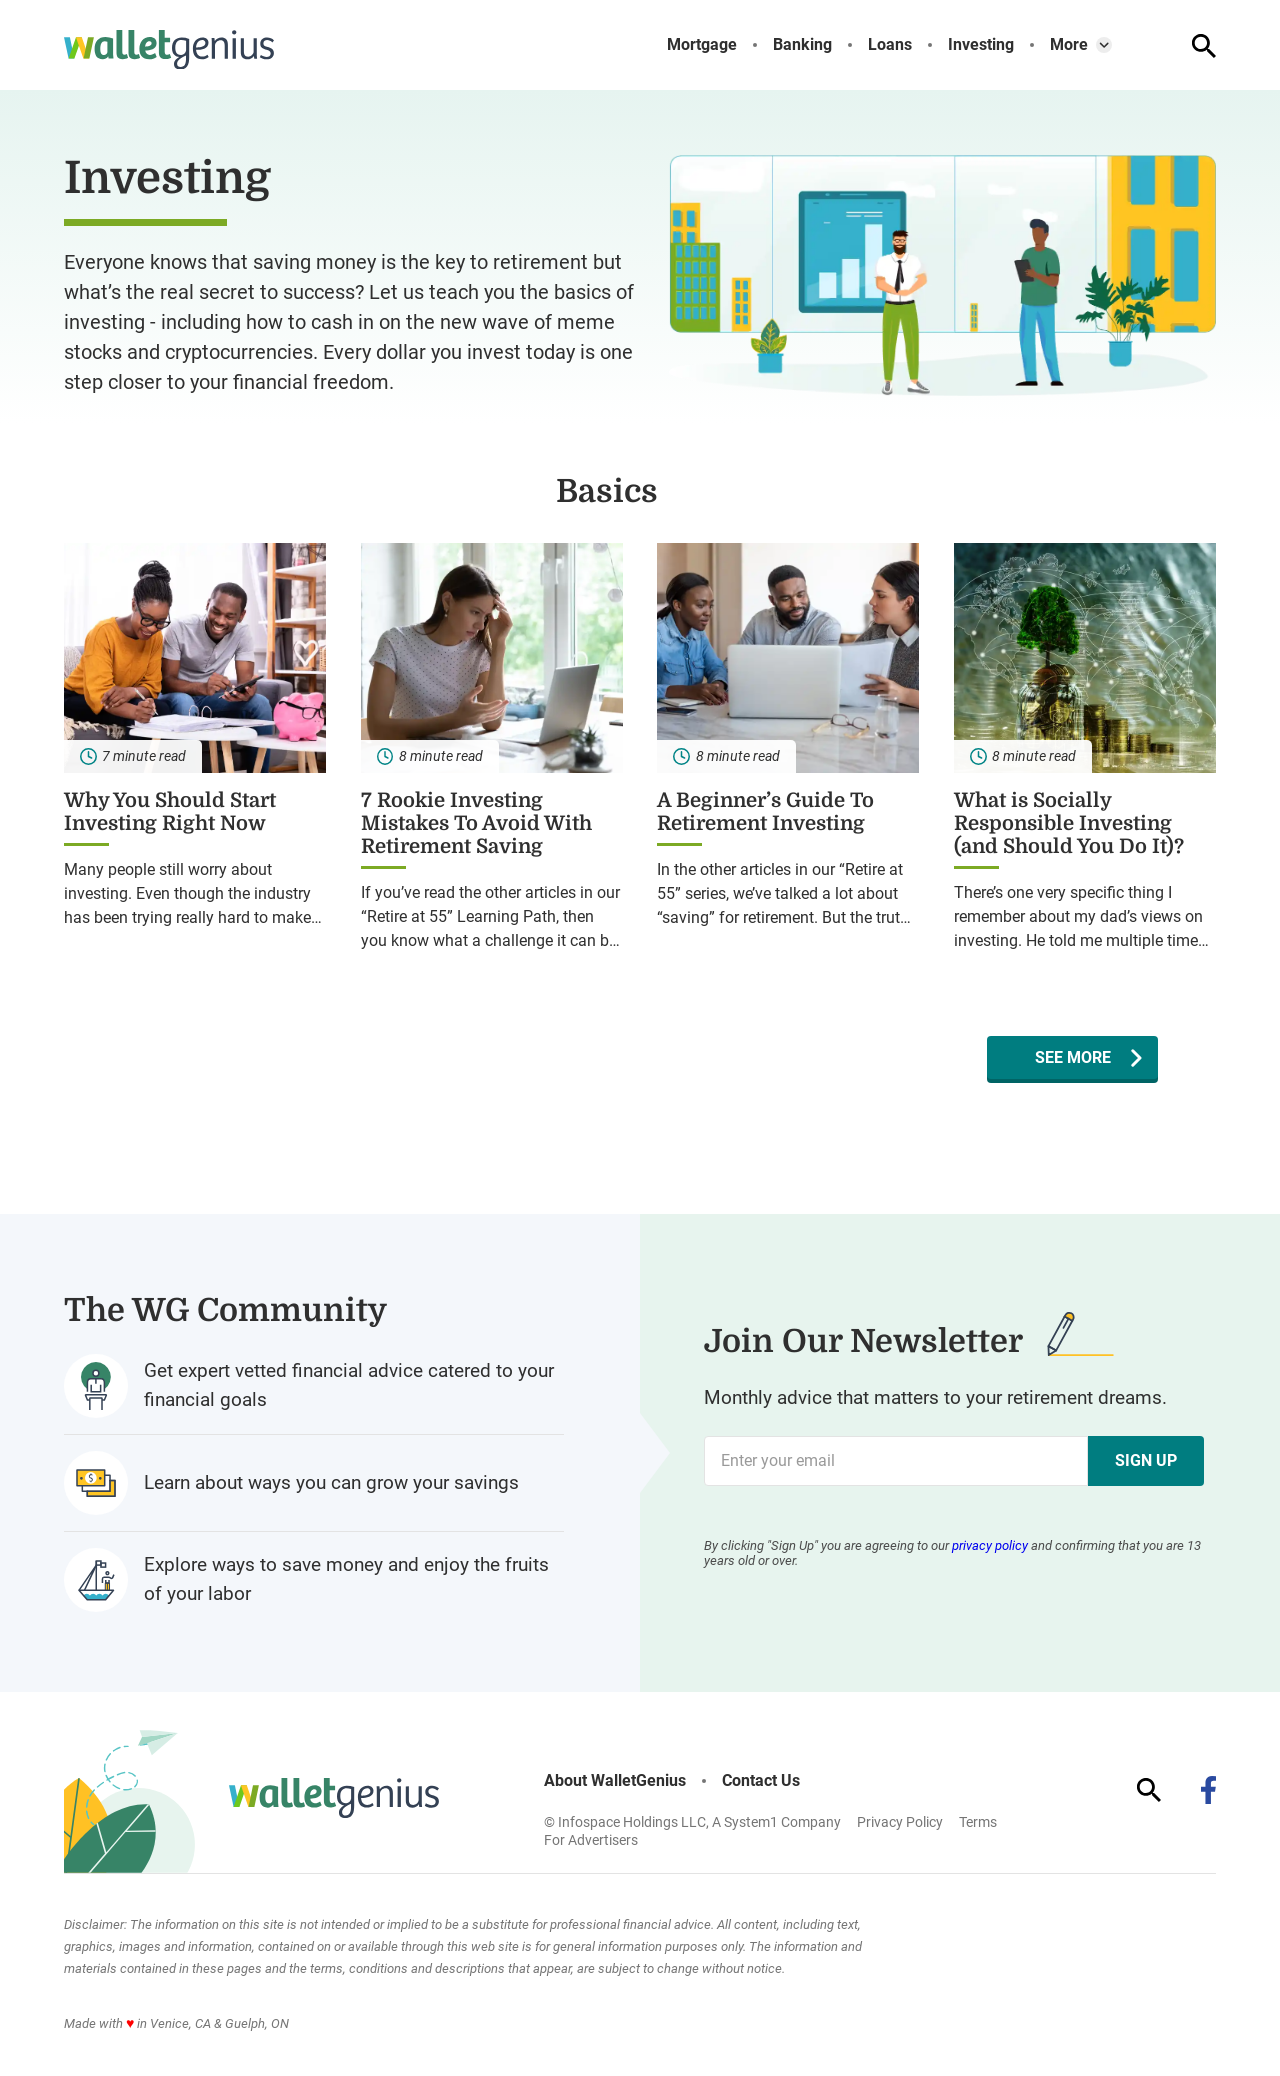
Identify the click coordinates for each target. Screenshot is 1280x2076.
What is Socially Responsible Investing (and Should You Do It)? (1069, 823)
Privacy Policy (900, 1822)
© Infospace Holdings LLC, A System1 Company (692, 1822)
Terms (978, 1822)
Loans (890, 45)
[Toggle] (1104, 45)
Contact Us (761, 1781)
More (1069, 45)
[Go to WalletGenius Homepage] (169, 50)
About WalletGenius (615, 1781)
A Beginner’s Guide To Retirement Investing (765, 812)
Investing (981, 45)
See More (1073, 1057)
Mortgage (702, 45)
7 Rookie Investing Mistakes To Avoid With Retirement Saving (476, 823)
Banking (802, 45)
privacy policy (990, 1545)
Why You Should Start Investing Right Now (170, 812)
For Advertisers (591, 1840)
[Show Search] (1204, 46)
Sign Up (1146, 1460)
